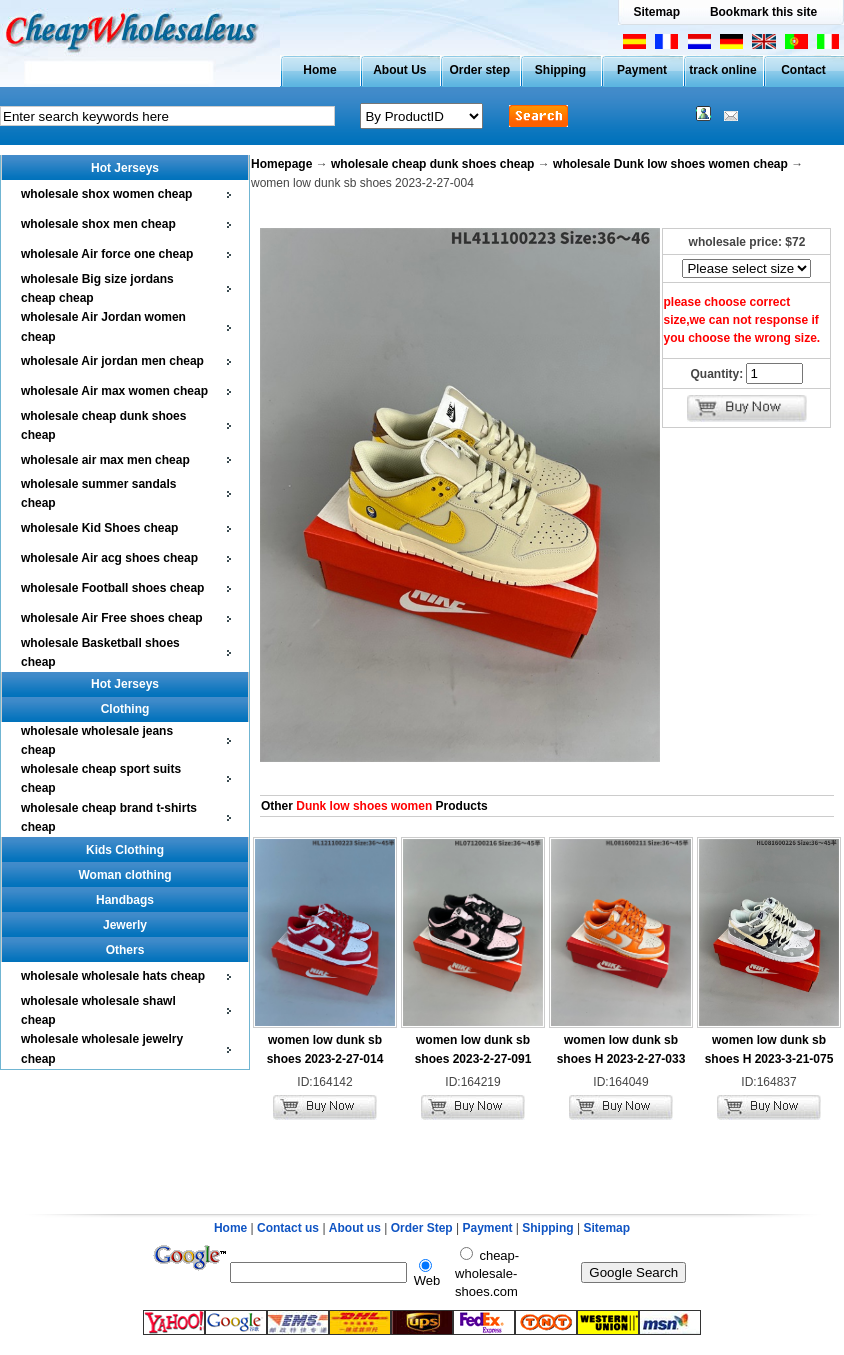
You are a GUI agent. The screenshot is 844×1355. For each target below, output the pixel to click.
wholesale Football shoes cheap (112, 588)
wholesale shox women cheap (106, 194)
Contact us (288, 1228)
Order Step (423, 1228)
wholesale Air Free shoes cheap (112, 618)
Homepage (281, 164)
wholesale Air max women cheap (114, 391)
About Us (399, 70)
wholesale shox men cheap (98, 224)
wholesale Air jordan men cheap (112, 361)
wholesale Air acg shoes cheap (109, 558)
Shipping (560, 70)
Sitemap (656, 12)
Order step (479, 70)
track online (722, 70)
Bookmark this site (763, 12)
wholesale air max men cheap (105, 460)
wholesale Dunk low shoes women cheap (670, 164)
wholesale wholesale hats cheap (113, 976)
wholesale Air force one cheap (107, 254)
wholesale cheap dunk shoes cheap (432, 164)
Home (319, 70)
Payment (642, 70)
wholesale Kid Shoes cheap (99, 528)
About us (355, 1228)
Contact (803, 70)
